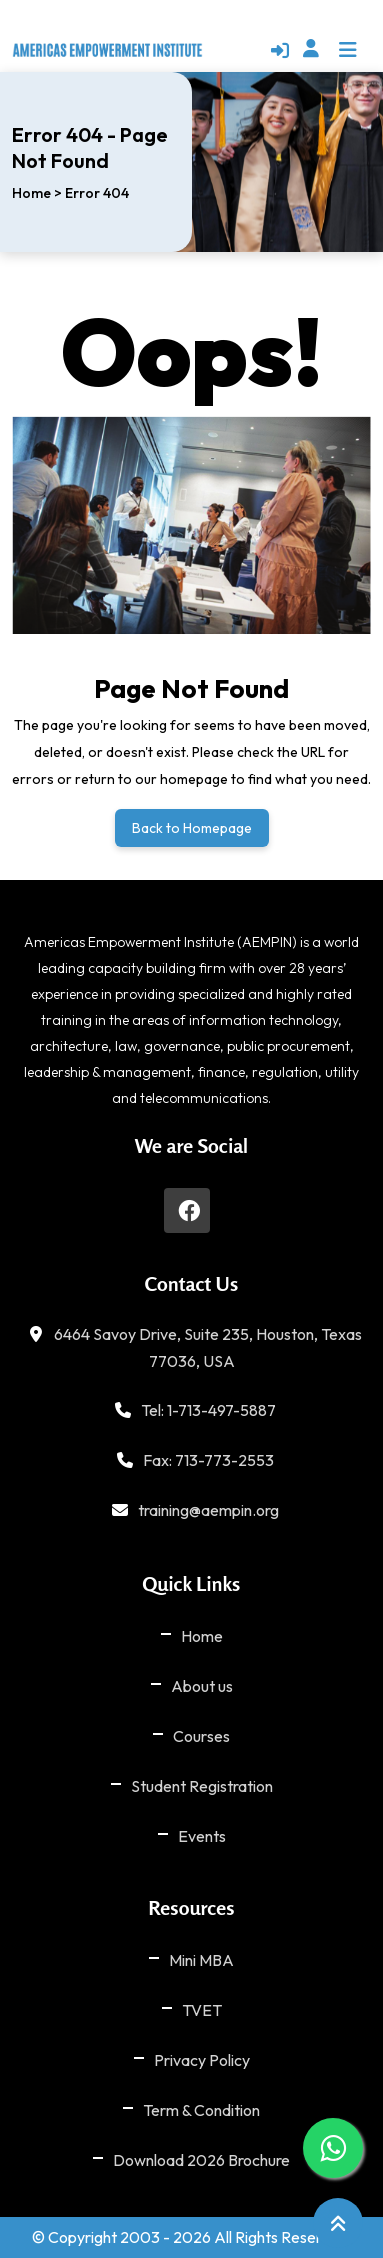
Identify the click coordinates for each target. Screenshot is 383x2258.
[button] (333, 48)
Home (31, 193)
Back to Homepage (192, 828)
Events (202, 1836)
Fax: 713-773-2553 (208, 1460)
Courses (201, 1736)
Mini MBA (201, 1960)
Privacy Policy (202, 2060)
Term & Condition (201, 2110)
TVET (202, 2010)
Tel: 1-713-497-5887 (208, 1410)
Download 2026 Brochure (201, 2160)
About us (202, 1686)
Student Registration (202, 1786)
